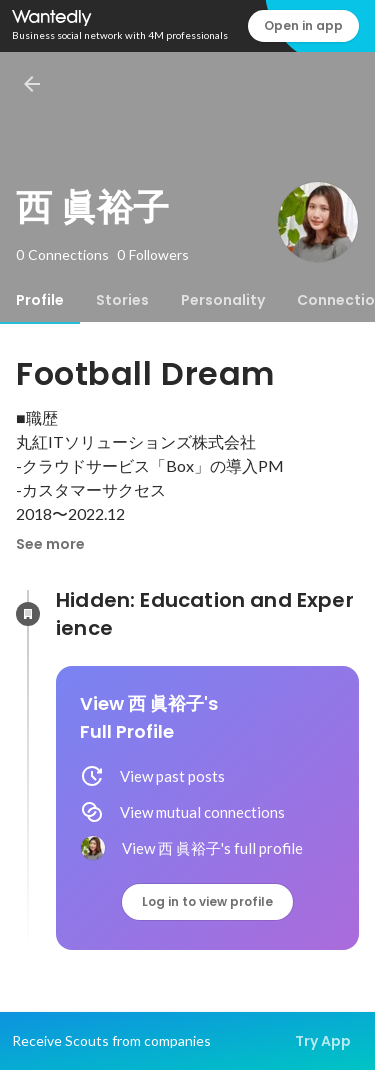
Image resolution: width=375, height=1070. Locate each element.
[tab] (40, 300)
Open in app (303, 25)
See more (50, 544)
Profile (40, 300)
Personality (223, 300)
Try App (323, 1041)
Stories (122, 300)
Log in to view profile (207, 901)
